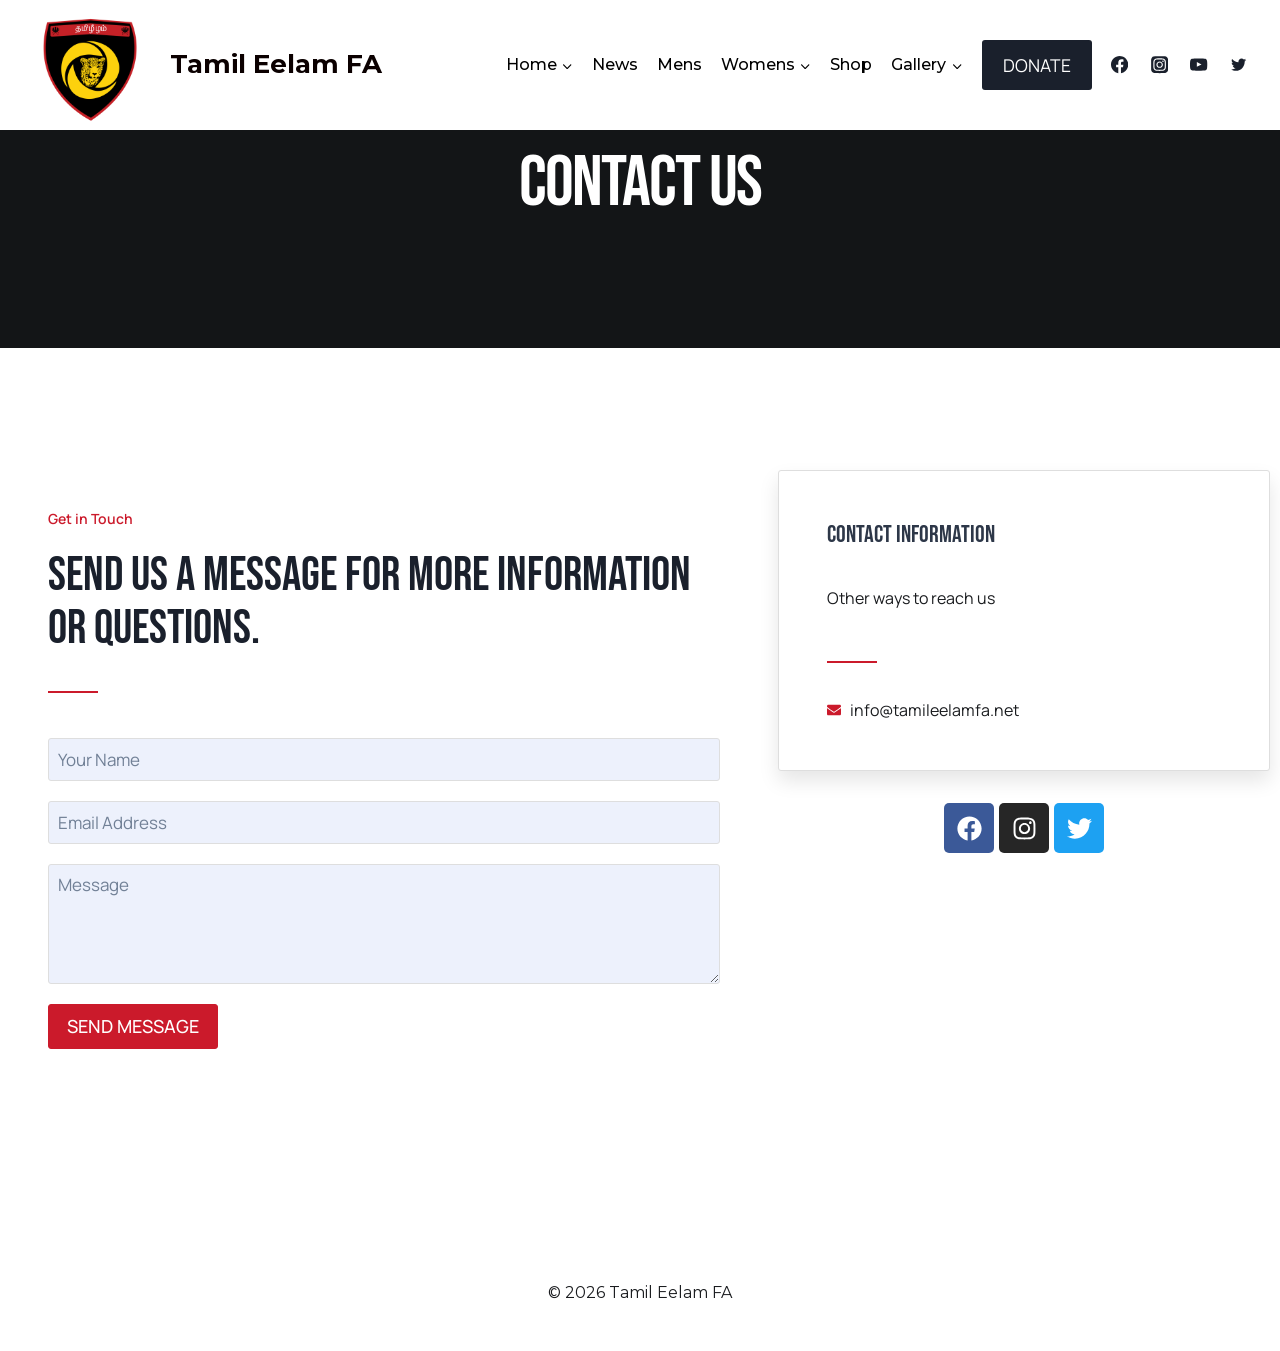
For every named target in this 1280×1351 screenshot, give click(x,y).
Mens (679, 64)
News (615, 64)
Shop (851, 64)
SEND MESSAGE (133, 1026)
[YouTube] (1199, 65)
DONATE (1037, 65)
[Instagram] (1159, 65)
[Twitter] (1238, 65)
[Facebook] (1119, 65)
